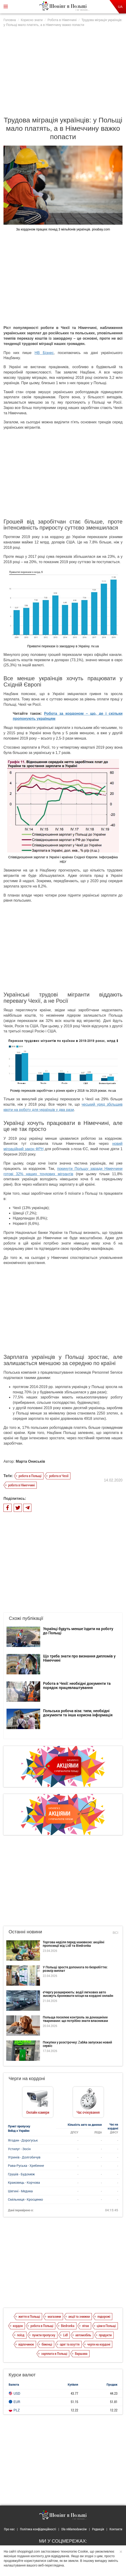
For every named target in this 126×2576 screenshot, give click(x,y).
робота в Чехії (58, 1475)
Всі (115, 1927)
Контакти (115, 2523)
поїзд (20, 2329)
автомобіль (83, 2329)
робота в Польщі (30, 1475)
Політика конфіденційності (38, 2523)
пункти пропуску (43, 2329)
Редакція (98, 2523)
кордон (18, 2319)
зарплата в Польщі (54, 2347)
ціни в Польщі (106, 2319)
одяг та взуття (70, 2338)
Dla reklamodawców (74, 2523)
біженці (47, 2338)
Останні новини (25, 1925)
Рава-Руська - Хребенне (26, 2160)
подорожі (103, 2310)
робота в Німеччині (21, 1485)
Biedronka (67, 2319)
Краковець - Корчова (24, 2176)
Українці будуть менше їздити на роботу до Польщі (78, 1624)
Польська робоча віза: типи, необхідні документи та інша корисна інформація (78, 1706)
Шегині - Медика (20, 2185)
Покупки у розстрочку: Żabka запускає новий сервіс (77, 2038)
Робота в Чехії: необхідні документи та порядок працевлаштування (77, 1679)
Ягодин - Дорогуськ (23, 2134)
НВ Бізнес (44, 353)
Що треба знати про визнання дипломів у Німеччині (79, 1652)
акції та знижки (79, 2310)
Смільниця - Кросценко (25, 2193)
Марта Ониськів (30, 1461)
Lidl (65, 2329)
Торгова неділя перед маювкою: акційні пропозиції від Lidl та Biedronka (73, 1938)
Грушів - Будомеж (21, 2168)
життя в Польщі (29, 2310)
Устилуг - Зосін (19, 2143)
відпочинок (26, 2338)
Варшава (81, 2347)
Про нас (9, 2523)
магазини (54, 2310)
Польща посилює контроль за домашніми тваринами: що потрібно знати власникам (75, 2013)
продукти (105, 2329)
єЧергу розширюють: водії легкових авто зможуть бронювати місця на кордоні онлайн (78, 1988)
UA (120, 7)
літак (85, 2319)
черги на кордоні (98, 2338)
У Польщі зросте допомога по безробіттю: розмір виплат (75, 1963)
